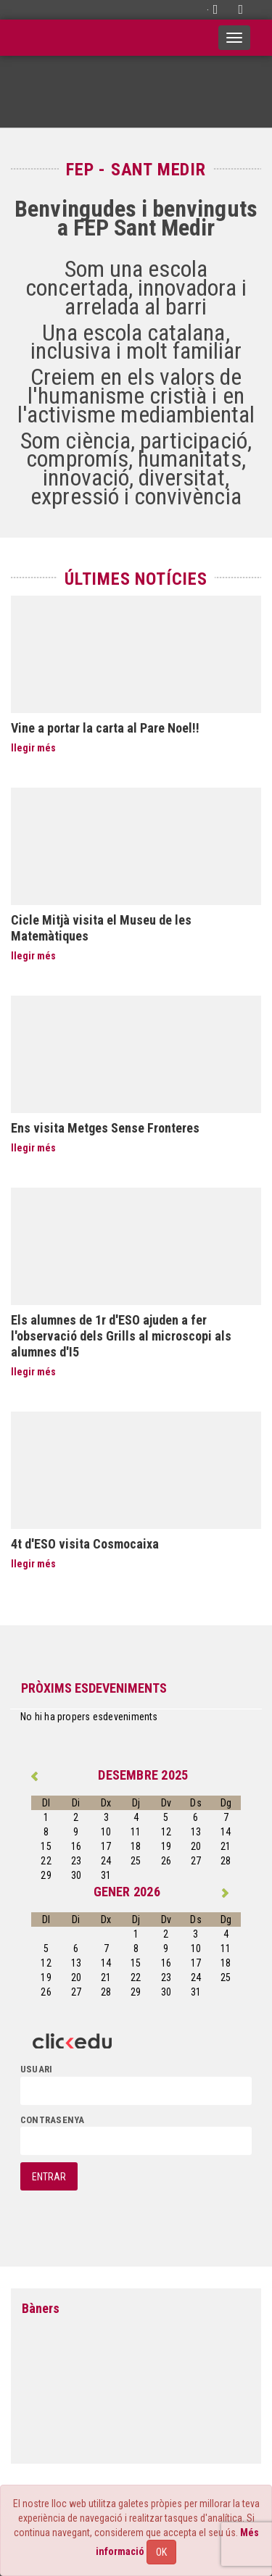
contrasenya (52, 2119)
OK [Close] (161, 2552)
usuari (36, 2069)
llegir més (33, 748)
